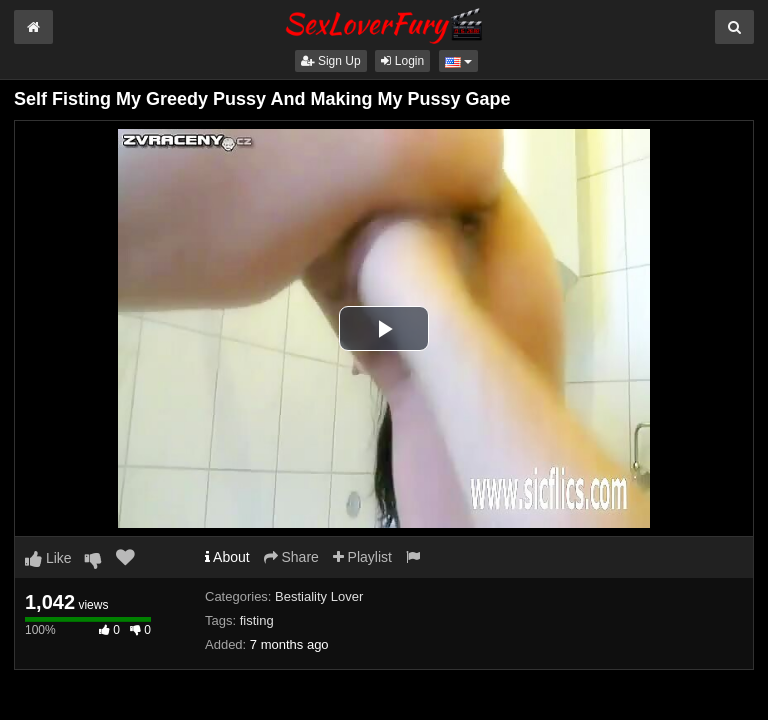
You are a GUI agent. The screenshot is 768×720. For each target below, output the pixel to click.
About (227, 557)
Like (48, 558)
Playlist (362, 557)
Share (291, 557)
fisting (257, 620)
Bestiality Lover (319, 596)
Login (402, 61)
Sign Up (331, 61)
